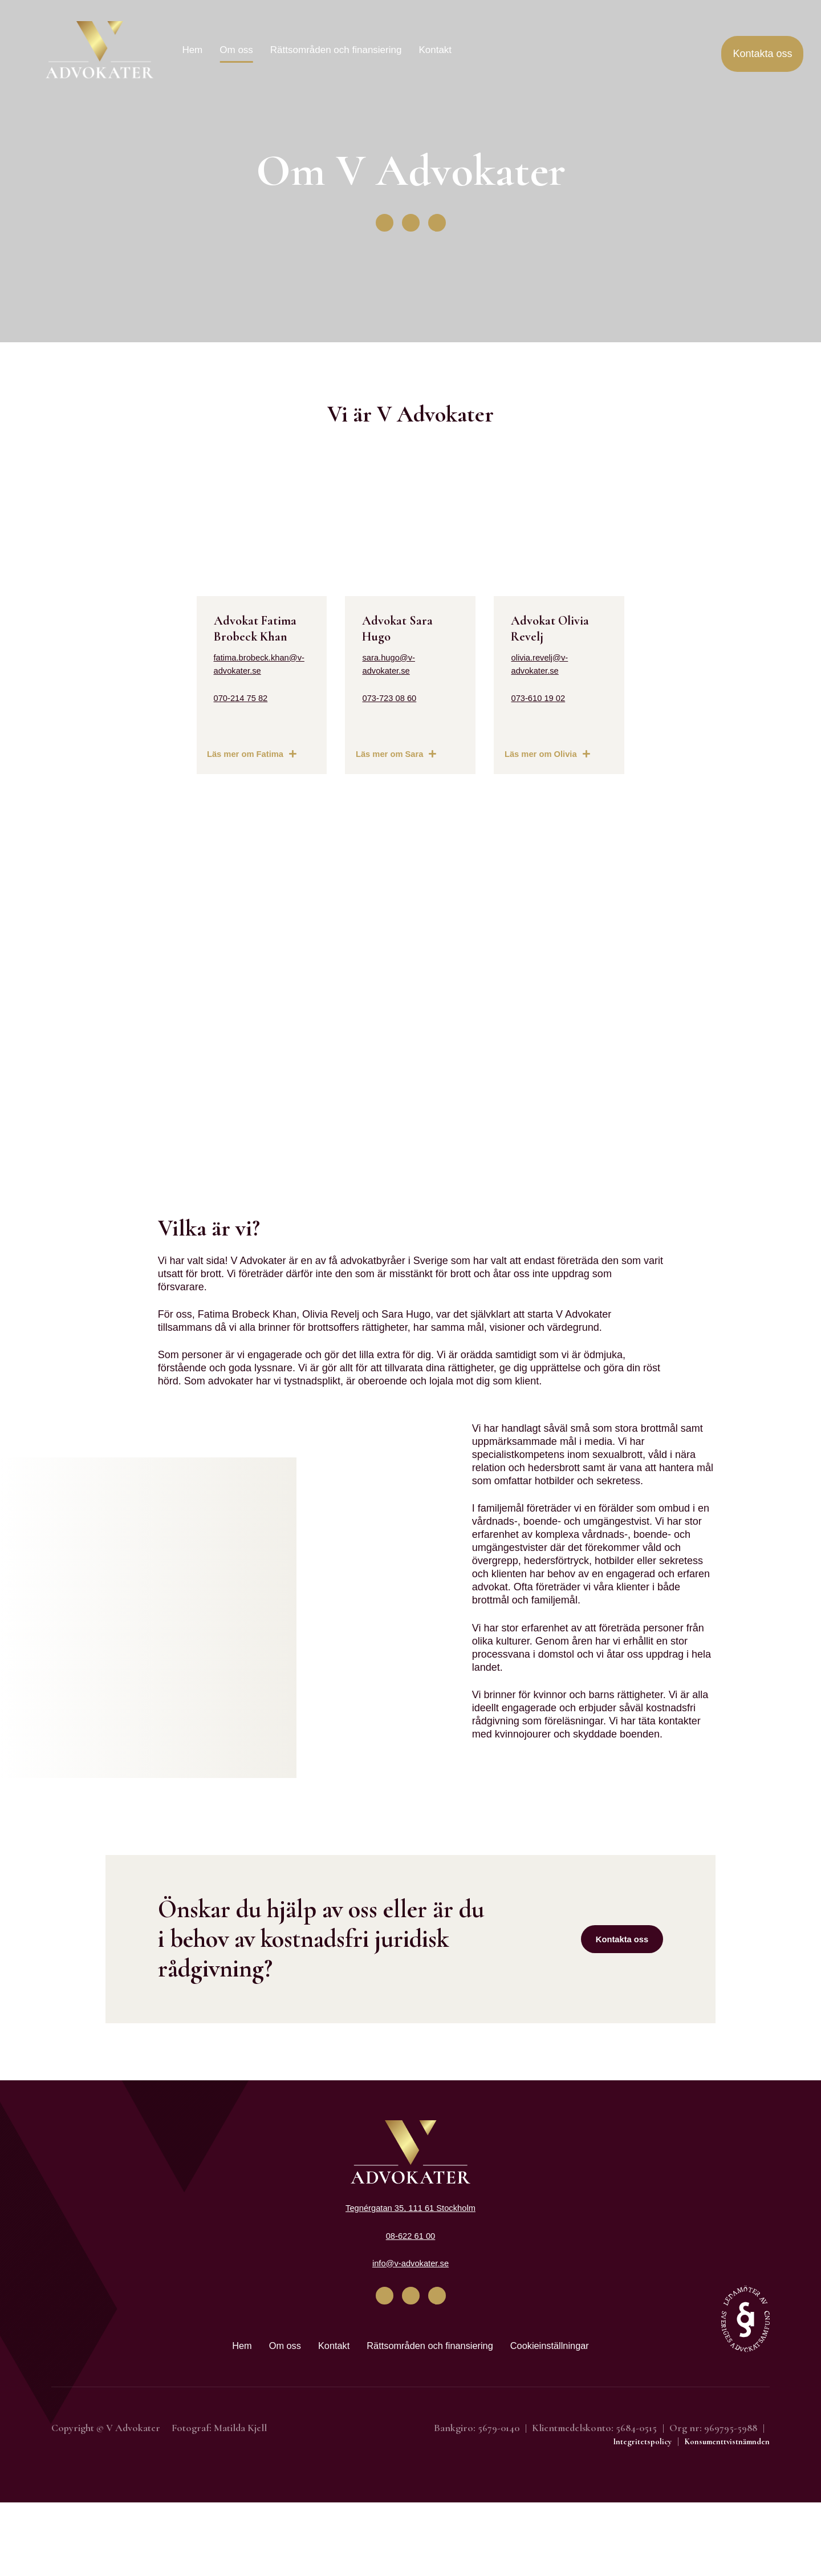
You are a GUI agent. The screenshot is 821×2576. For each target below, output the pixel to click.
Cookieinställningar (573, 2417)
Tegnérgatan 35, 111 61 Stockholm (410, 2278)
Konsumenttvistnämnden (718, 2514)
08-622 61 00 (410, 2305)
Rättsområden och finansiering (336, 49)
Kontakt (435, 49)
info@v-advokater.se (410, 2333)
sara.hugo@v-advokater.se (393, 708)
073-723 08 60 (365, 735)
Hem (192, 49)
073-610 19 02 (575, 735)
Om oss (236, 49)
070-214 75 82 (156, 764)
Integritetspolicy (618, 2514)
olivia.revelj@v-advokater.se (605, 708)
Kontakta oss (619, 2009)
